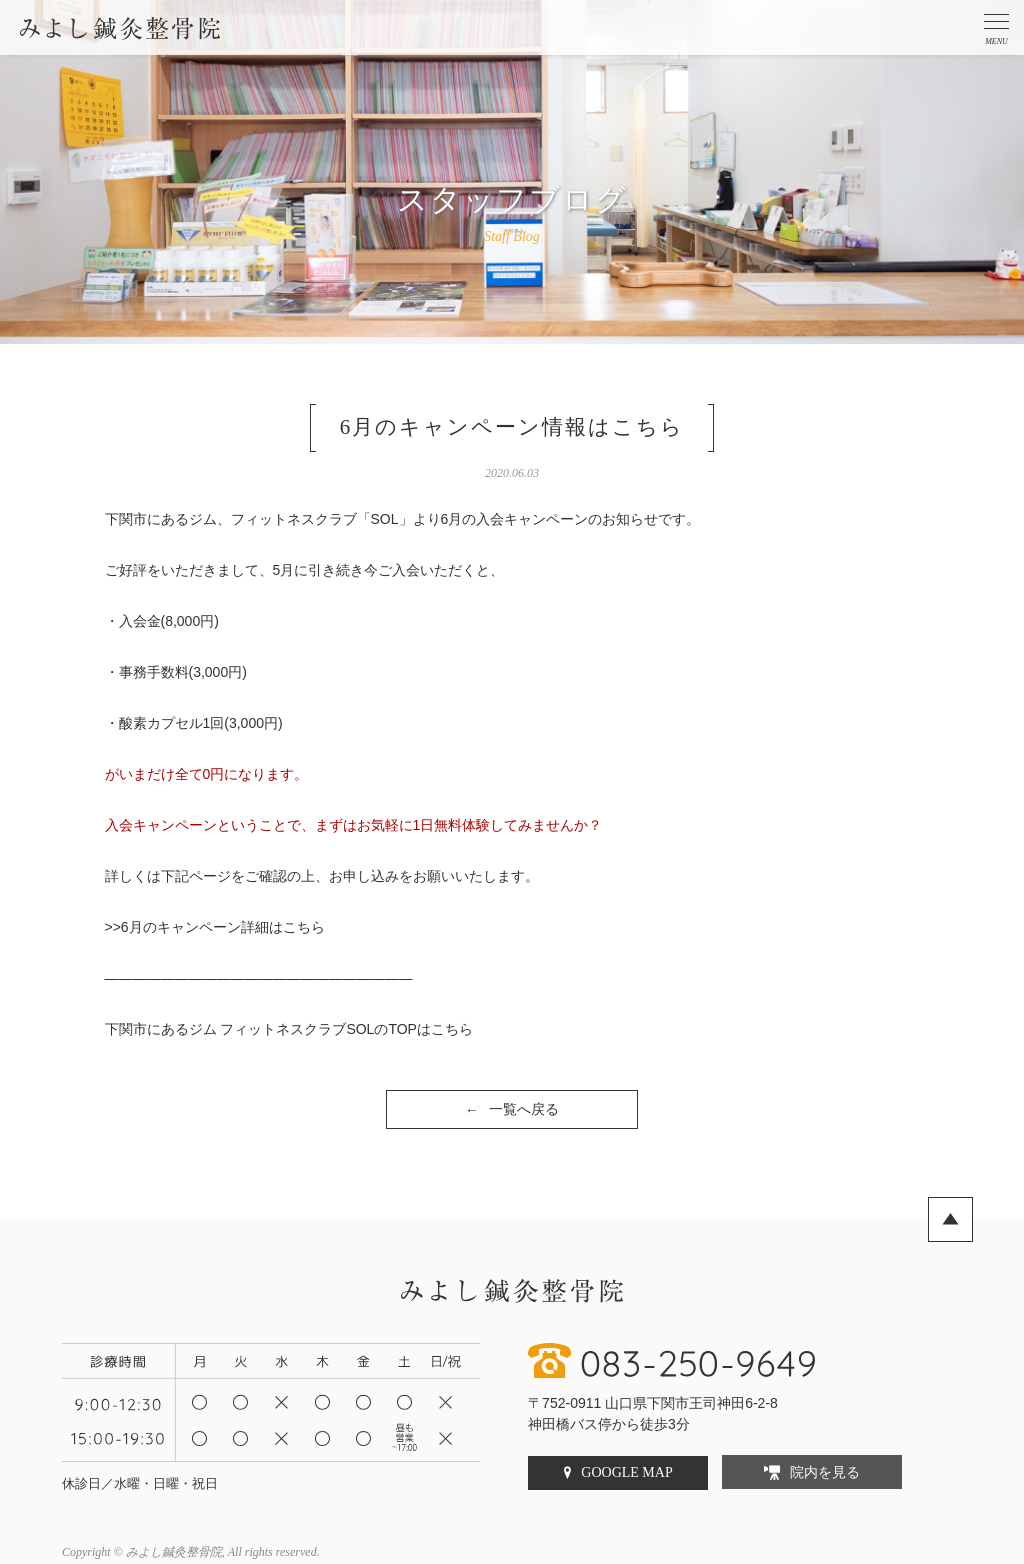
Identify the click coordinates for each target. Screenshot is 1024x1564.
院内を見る (825, 1472)
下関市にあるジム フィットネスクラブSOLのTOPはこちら (289, 1029)
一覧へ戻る (512, 1110)
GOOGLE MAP (626, 1472)
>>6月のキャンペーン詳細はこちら (215, 927)
